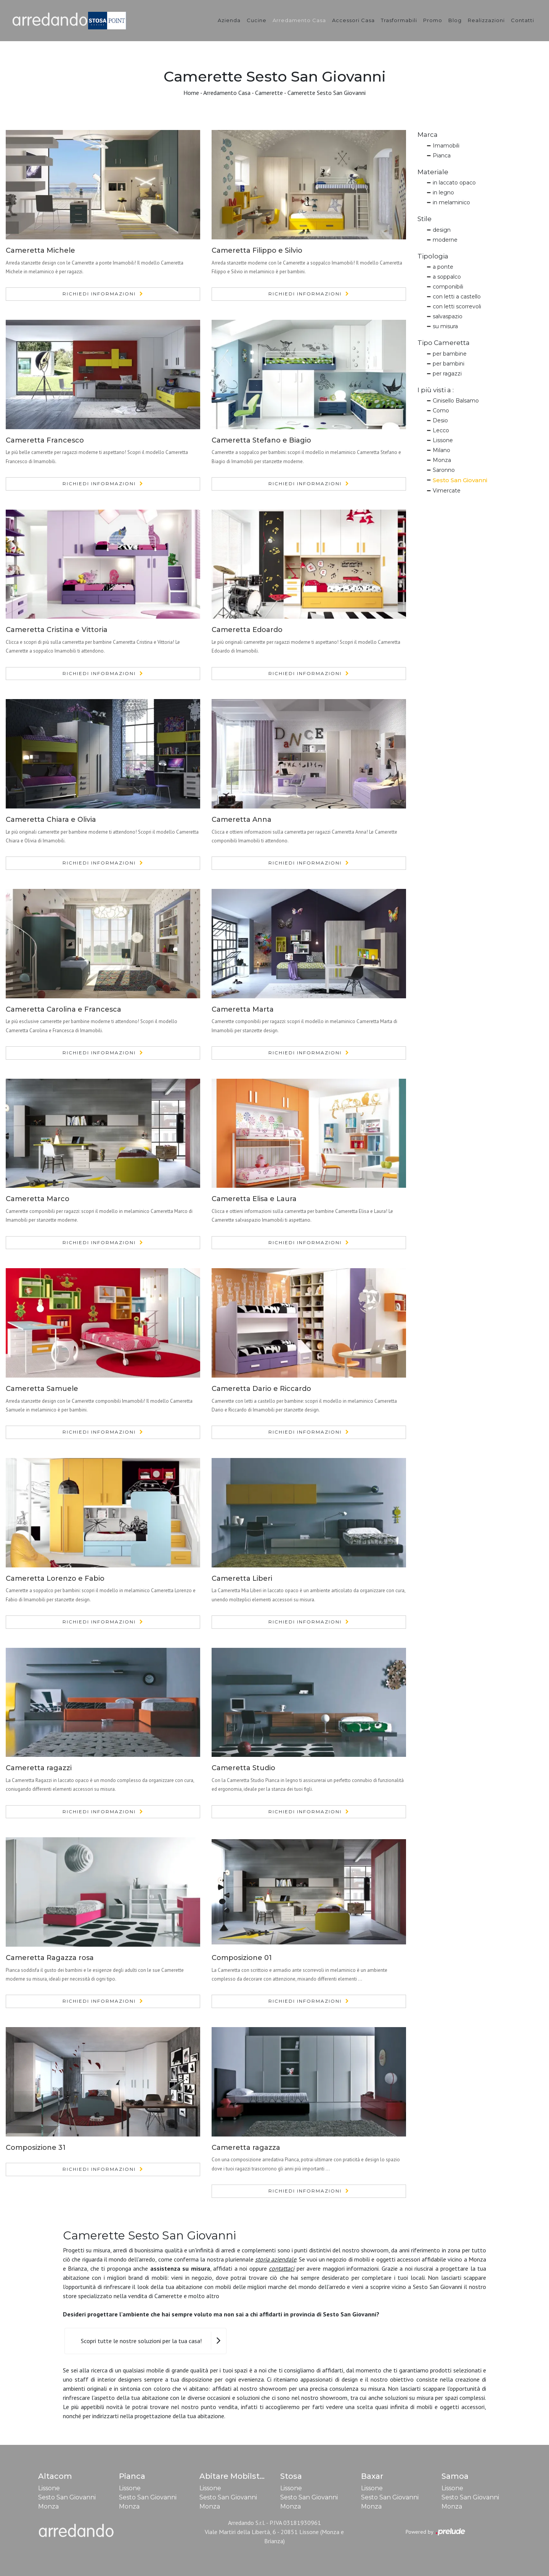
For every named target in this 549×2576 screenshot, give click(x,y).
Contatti (522, 20)
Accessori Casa (353, 20)
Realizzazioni (486, 20)
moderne (445, 239)
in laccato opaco (454, 182)
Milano (441, 450)
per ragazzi (447, 373)
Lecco (441, 430)
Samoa (455, 2476)
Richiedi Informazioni (99, 294)
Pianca (442, 155)
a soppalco (447, 276)
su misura (445, 326)
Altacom (55, 2476)
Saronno (444, 470)
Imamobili (446, 145)
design (442, 229)
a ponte (443, 266)
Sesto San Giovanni (460, 480)
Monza (442, 460)
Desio (440, 420)
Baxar (372, 2476)
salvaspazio (447, 316)
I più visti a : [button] (435, 390)
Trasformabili (399, 20)
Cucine (256, 20)
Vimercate (447, 490)
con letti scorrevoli (457, 306)
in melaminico (451, 202)
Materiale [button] (432, 172)
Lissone (443, 440)
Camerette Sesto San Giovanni (326, 92)
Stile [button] (424, 219)
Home (191, 92)
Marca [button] (427, 134)
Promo (432, 20)
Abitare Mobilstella (236, 2476)
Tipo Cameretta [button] (443, 342)
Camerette (269, 92)
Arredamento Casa (299, 20)
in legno (443, 192)
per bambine (450, 353)
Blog (455, 20)
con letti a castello (457, 296)
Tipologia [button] (432, 256)
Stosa (291, 2476)
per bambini (448, 363)
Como (441, 410)
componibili (448, 286)
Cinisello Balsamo (456, 400)
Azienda (229, 20)
